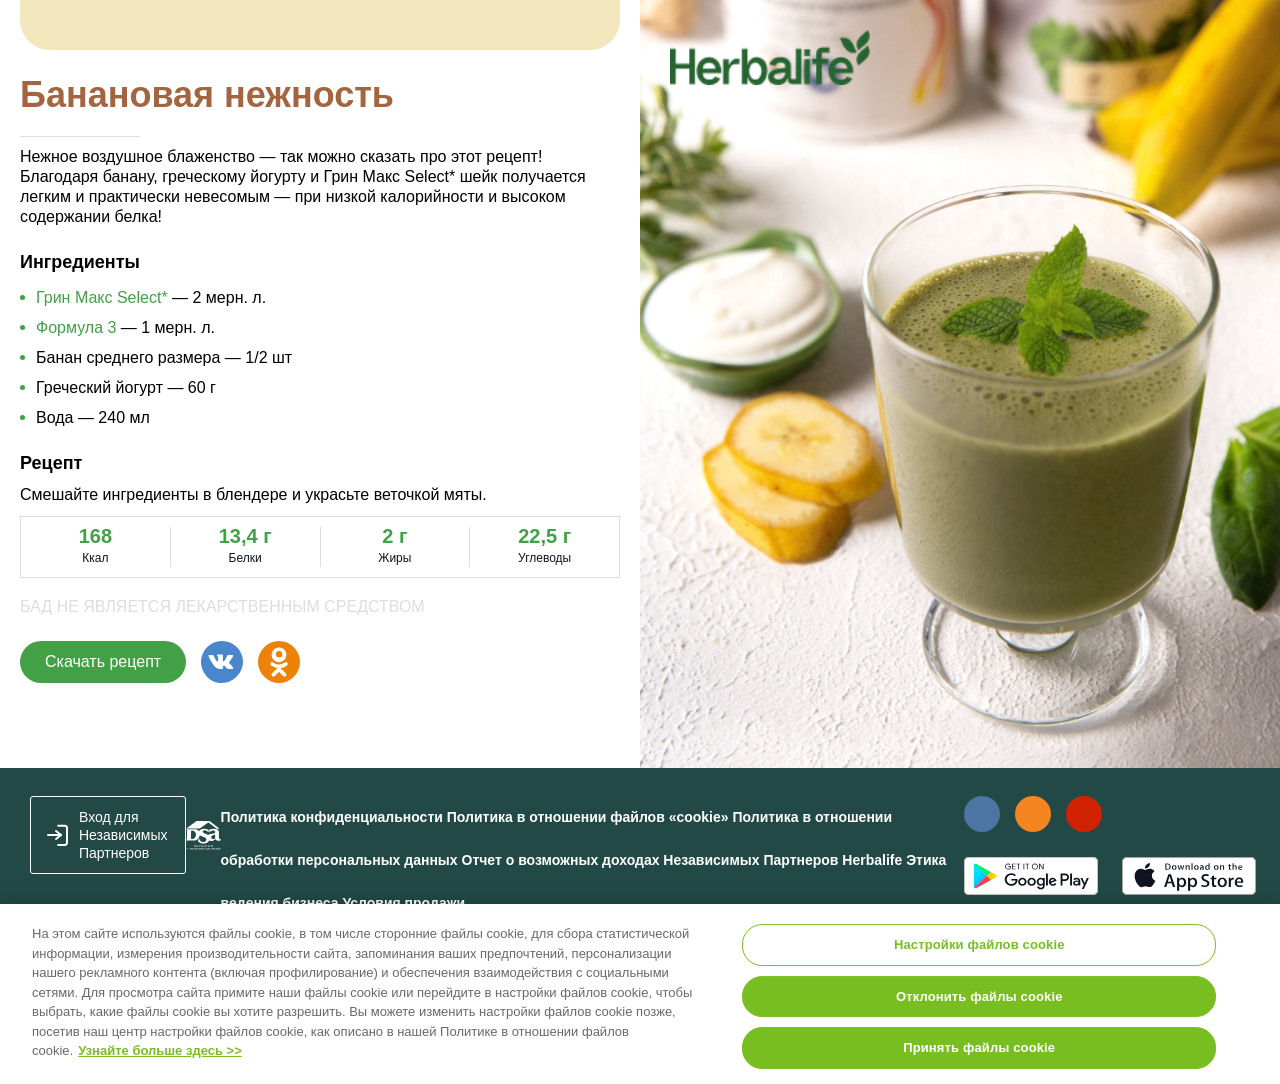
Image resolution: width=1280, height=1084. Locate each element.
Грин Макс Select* (102, 297)
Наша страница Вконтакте (981, 814)
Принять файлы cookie (979, 1047)
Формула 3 (76, 327)
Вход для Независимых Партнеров (123, 835)
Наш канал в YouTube (1084, 813)
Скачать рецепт (103, 661)
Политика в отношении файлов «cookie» (588, 817)
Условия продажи (403, 903)
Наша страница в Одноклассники (1032, 814)
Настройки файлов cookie (979, 944)
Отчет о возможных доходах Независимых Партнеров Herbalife (682, 860)
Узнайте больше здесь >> (160, 1050)
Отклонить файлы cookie (979, 996)
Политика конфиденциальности (332, 817)
